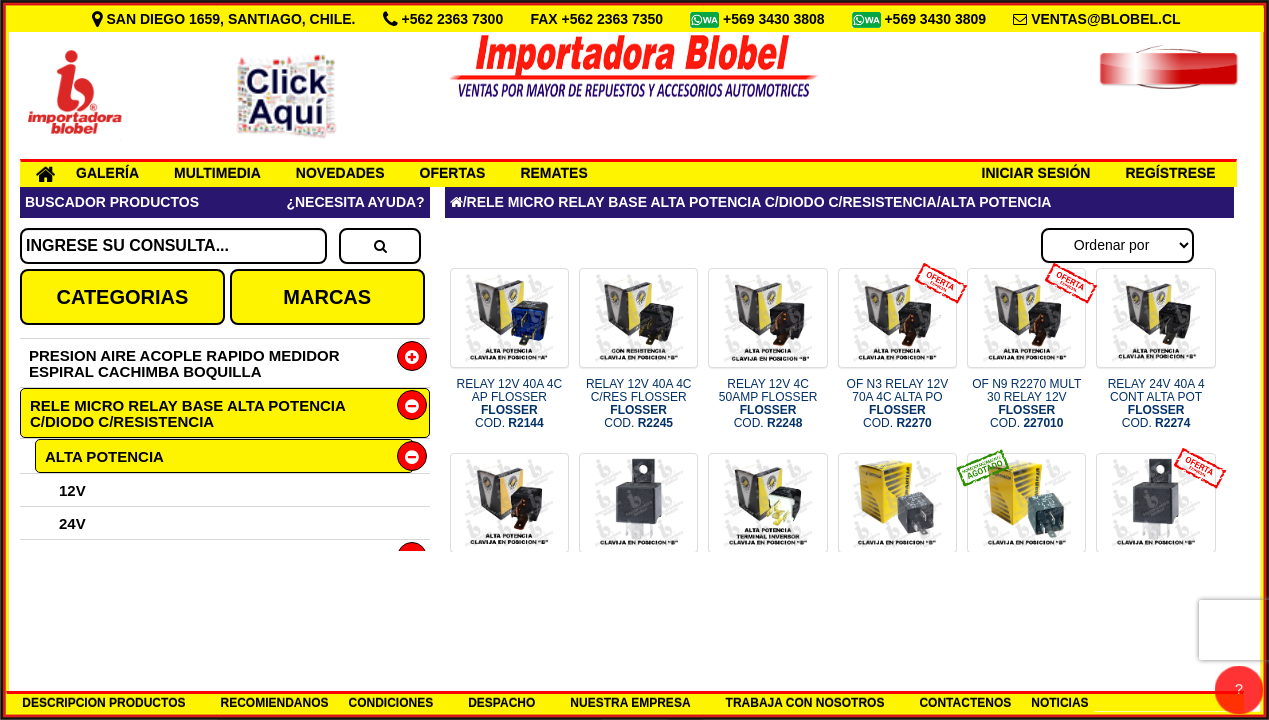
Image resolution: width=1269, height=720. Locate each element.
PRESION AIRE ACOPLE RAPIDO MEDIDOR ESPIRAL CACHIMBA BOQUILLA (184, 363)
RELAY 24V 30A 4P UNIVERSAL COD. (1026, 589)
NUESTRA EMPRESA (630, 703)
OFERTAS (453, 173)
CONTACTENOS (965, 703)
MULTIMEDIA (217, 173)
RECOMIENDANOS (274, 703)
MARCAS (327, 297)
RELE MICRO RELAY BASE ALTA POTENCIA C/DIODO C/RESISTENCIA (188, 413)
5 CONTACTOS (97, 556)
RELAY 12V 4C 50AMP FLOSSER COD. (768, 404)
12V (72, 490)
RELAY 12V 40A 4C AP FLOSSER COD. (510, 404)
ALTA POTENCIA (104, 456)
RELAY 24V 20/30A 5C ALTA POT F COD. (768, 589)
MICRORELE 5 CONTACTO (139, 589)
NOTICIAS (1059, 703)
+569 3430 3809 (937, 19)
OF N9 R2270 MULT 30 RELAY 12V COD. (1026, 404)
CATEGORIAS (122, 297)
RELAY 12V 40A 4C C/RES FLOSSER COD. (639, 404)
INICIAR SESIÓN (1036, 173)
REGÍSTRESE (1170, 173)
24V (72, 523)
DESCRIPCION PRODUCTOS (103, 703)
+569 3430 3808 (776, 19)
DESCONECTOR (102, 622)
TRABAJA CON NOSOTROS (805, 703)
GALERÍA (107, 173)
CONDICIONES (391, 703)
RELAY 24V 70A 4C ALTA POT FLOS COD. (510, 589)
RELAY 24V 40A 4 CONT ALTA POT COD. (1156, 404)
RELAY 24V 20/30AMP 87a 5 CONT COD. (638, 595)
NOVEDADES (340, 173)
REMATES (553, 173)
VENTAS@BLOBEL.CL (1106, 19)
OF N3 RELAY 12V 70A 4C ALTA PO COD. (898, 404)
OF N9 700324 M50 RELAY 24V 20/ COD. (1155, 589)
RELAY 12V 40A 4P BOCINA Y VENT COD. (897, 589)
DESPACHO (501, 703)
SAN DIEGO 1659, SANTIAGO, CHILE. (226, 19)
